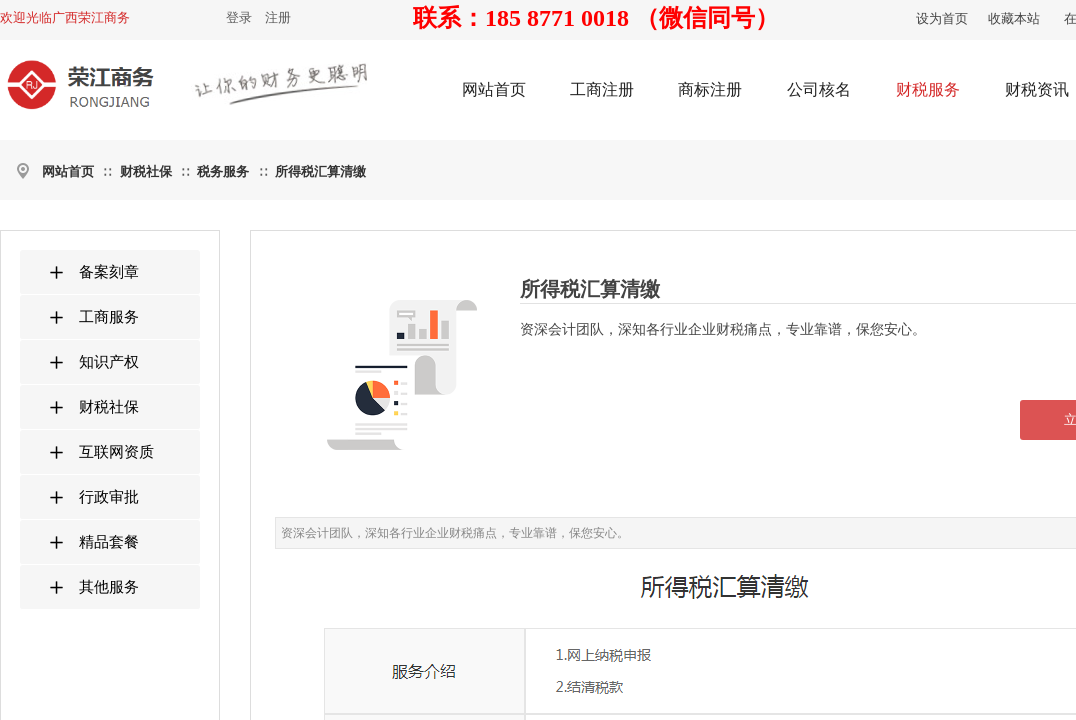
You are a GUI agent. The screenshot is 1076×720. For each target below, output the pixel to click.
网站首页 (68, 171)
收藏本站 (1014, 18)
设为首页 (942, 18)
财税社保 (146, 171)
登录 (239, 17)
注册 (278, 17)
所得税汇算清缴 (320, 171)
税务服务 (223, 171)
